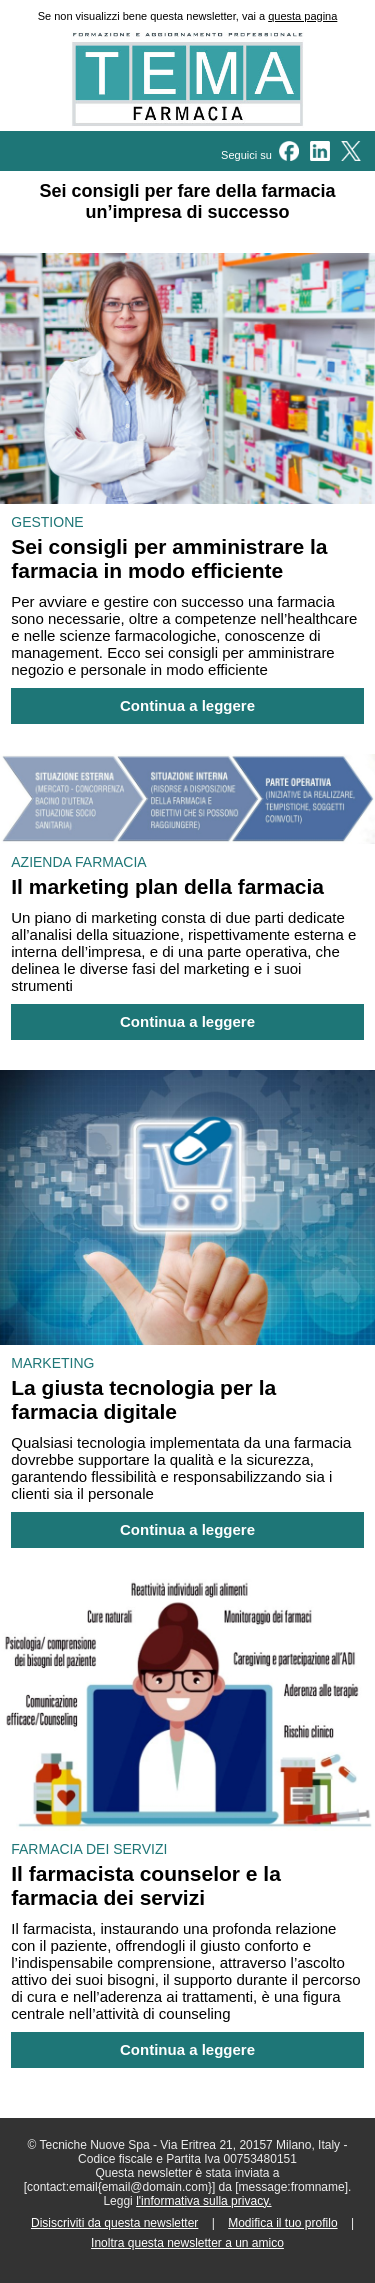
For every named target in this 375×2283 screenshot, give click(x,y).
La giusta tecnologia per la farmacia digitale (143, 1399)
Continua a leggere (187, 706)
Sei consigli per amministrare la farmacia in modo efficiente (169, 558)
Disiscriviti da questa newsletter (114, 2223)
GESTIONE (47, 522)
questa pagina (302, 16)
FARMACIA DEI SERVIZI (89, 1849)
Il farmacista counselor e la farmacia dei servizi (146, 1885)
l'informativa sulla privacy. (203, 2201)
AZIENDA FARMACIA (78, 862)
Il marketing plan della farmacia (167, 886)
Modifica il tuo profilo (282, 2223)
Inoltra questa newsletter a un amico (187, 2243)
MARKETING (52, 1363)
